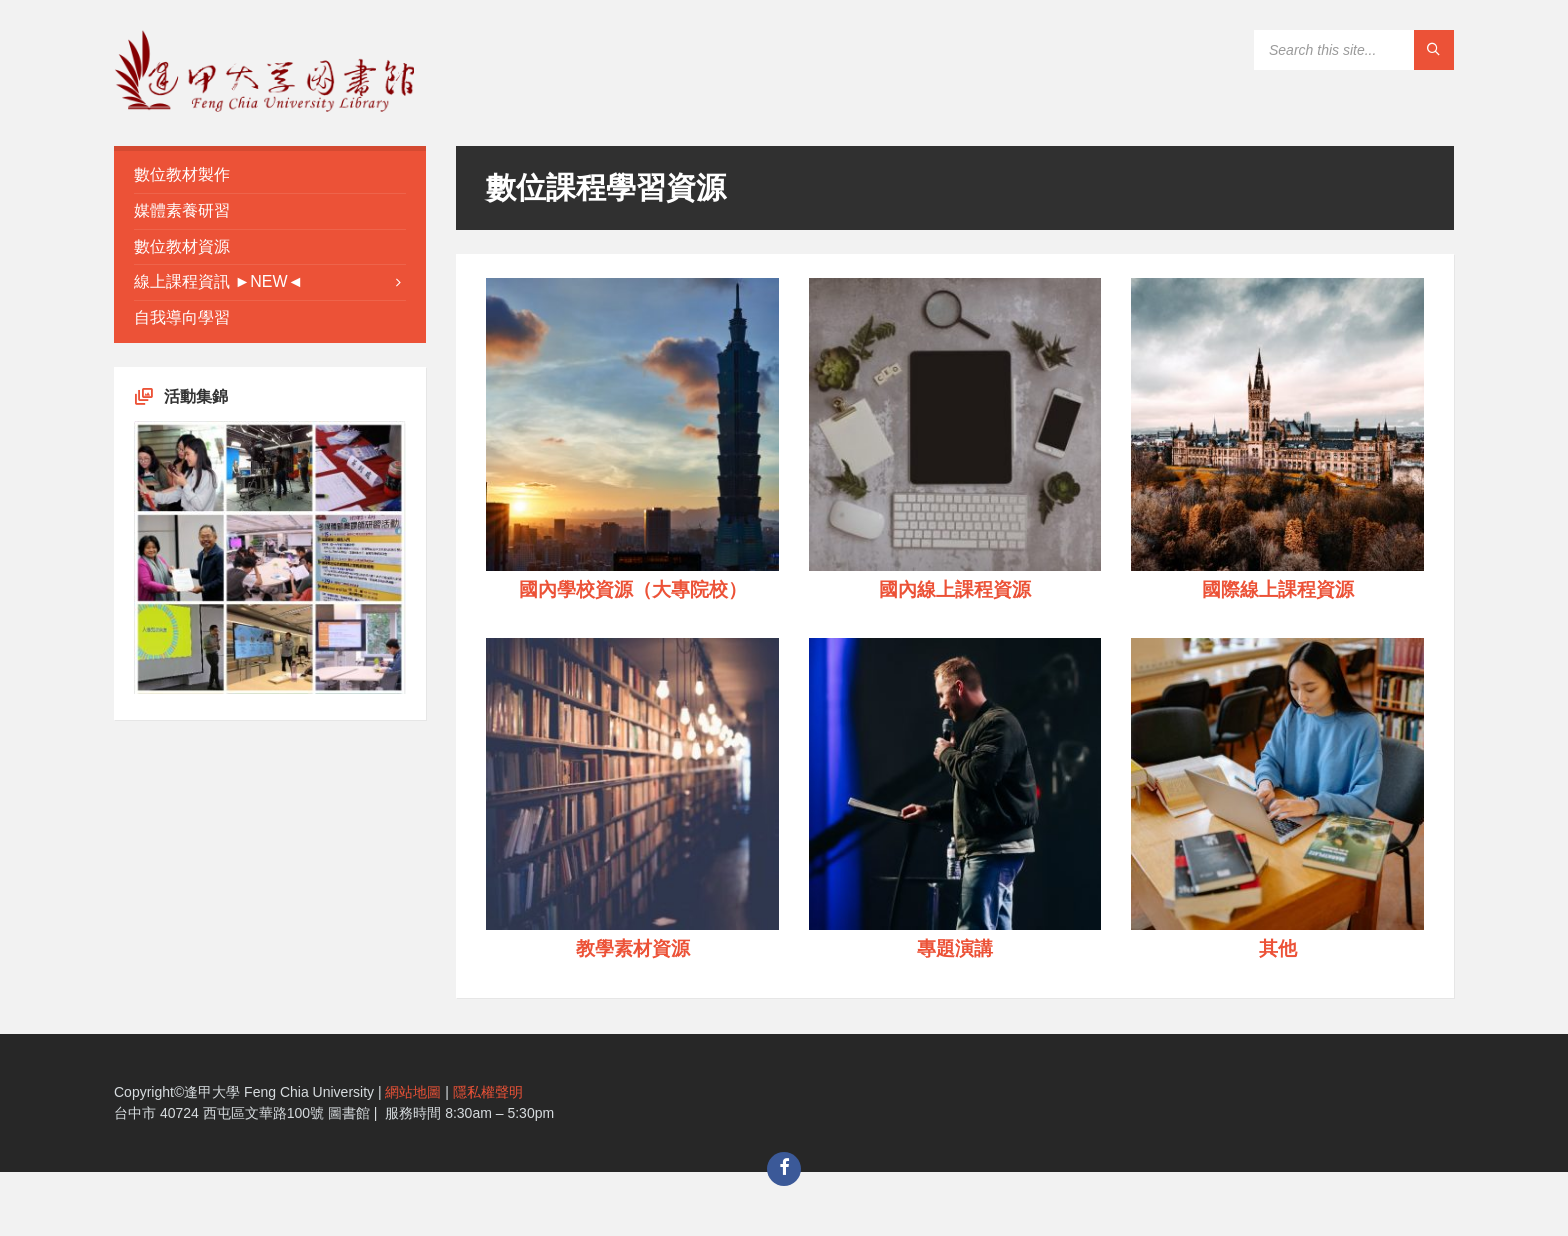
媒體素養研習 (182, 210)
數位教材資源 (182, 246)
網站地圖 (413, 1092)
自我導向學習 (182, 317)
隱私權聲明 (488, 1092)
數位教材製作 (182, 174)
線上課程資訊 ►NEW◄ (218, 281)
